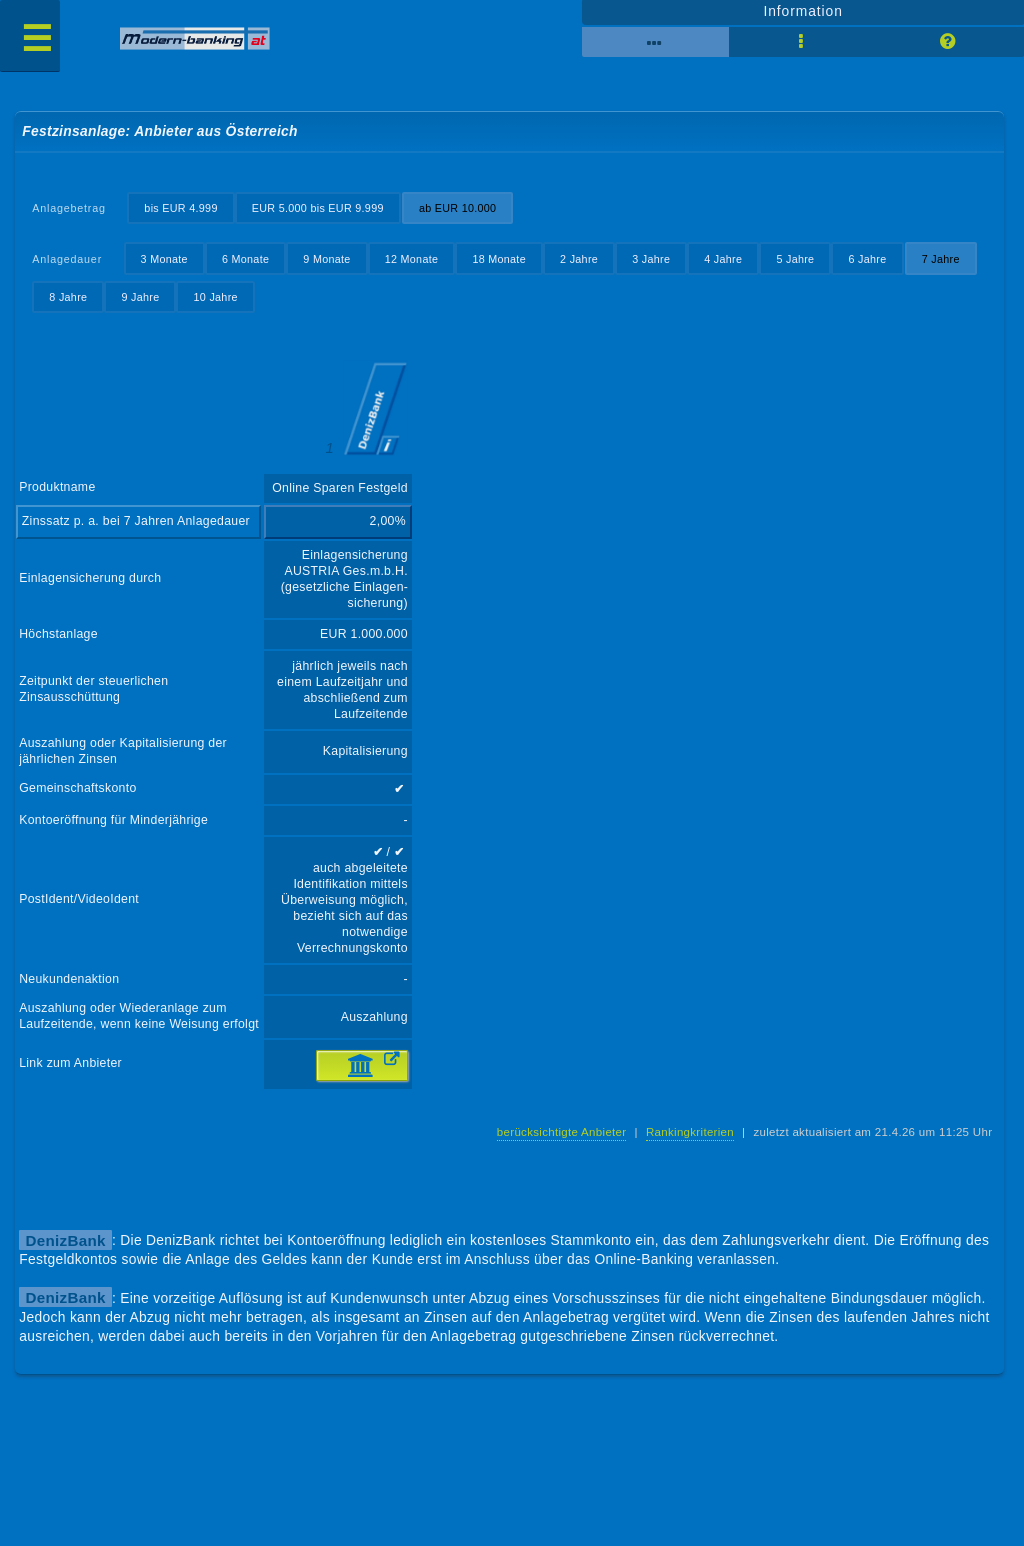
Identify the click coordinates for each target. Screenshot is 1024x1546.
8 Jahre (68, 297)
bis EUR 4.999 (180, 208)
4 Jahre (723, 259)
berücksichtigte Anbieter (562, 1132)
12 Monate (412, 259)
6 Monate (245, 259)
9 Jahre (140, 297)
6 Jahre (867, 259)
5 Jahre (795, 259)
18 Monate (499, 259)
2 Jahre (579, 259)
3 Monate (164, 259)
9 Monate (326, 259)
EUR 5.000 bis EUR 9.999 (318, 208)
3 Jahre (651, 259)
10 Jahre (216, 297)
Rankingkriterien (690, 1132)
